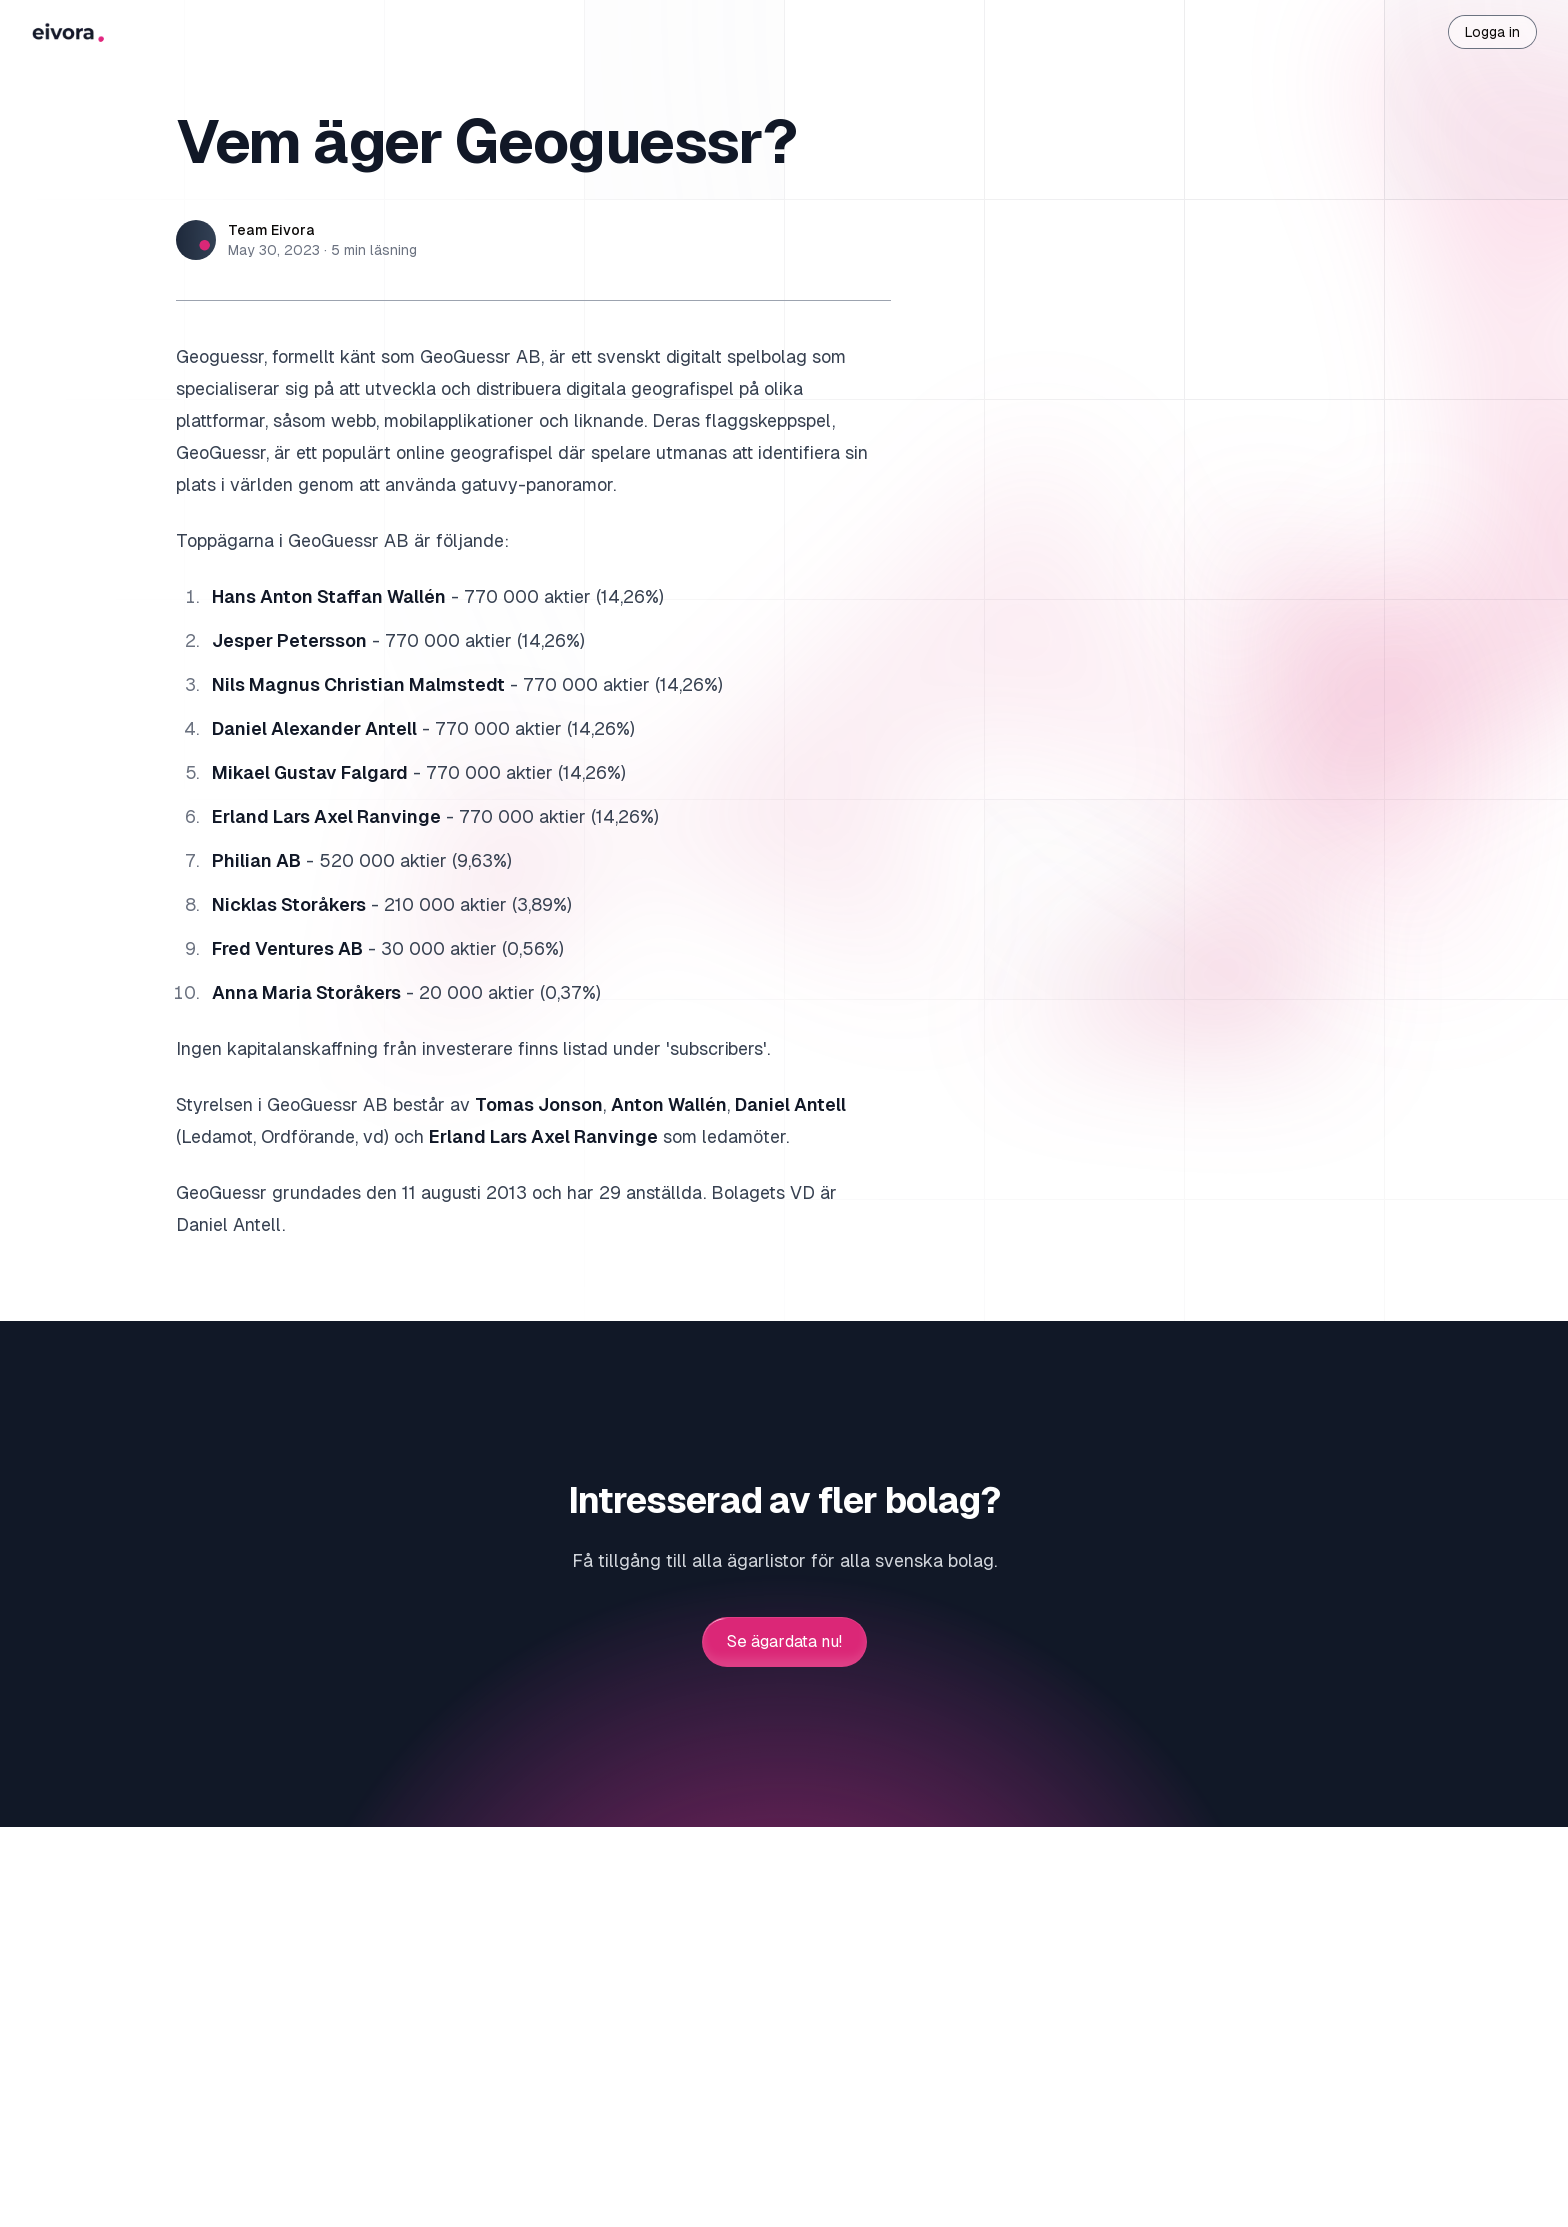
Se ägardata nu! (784, 1642)
